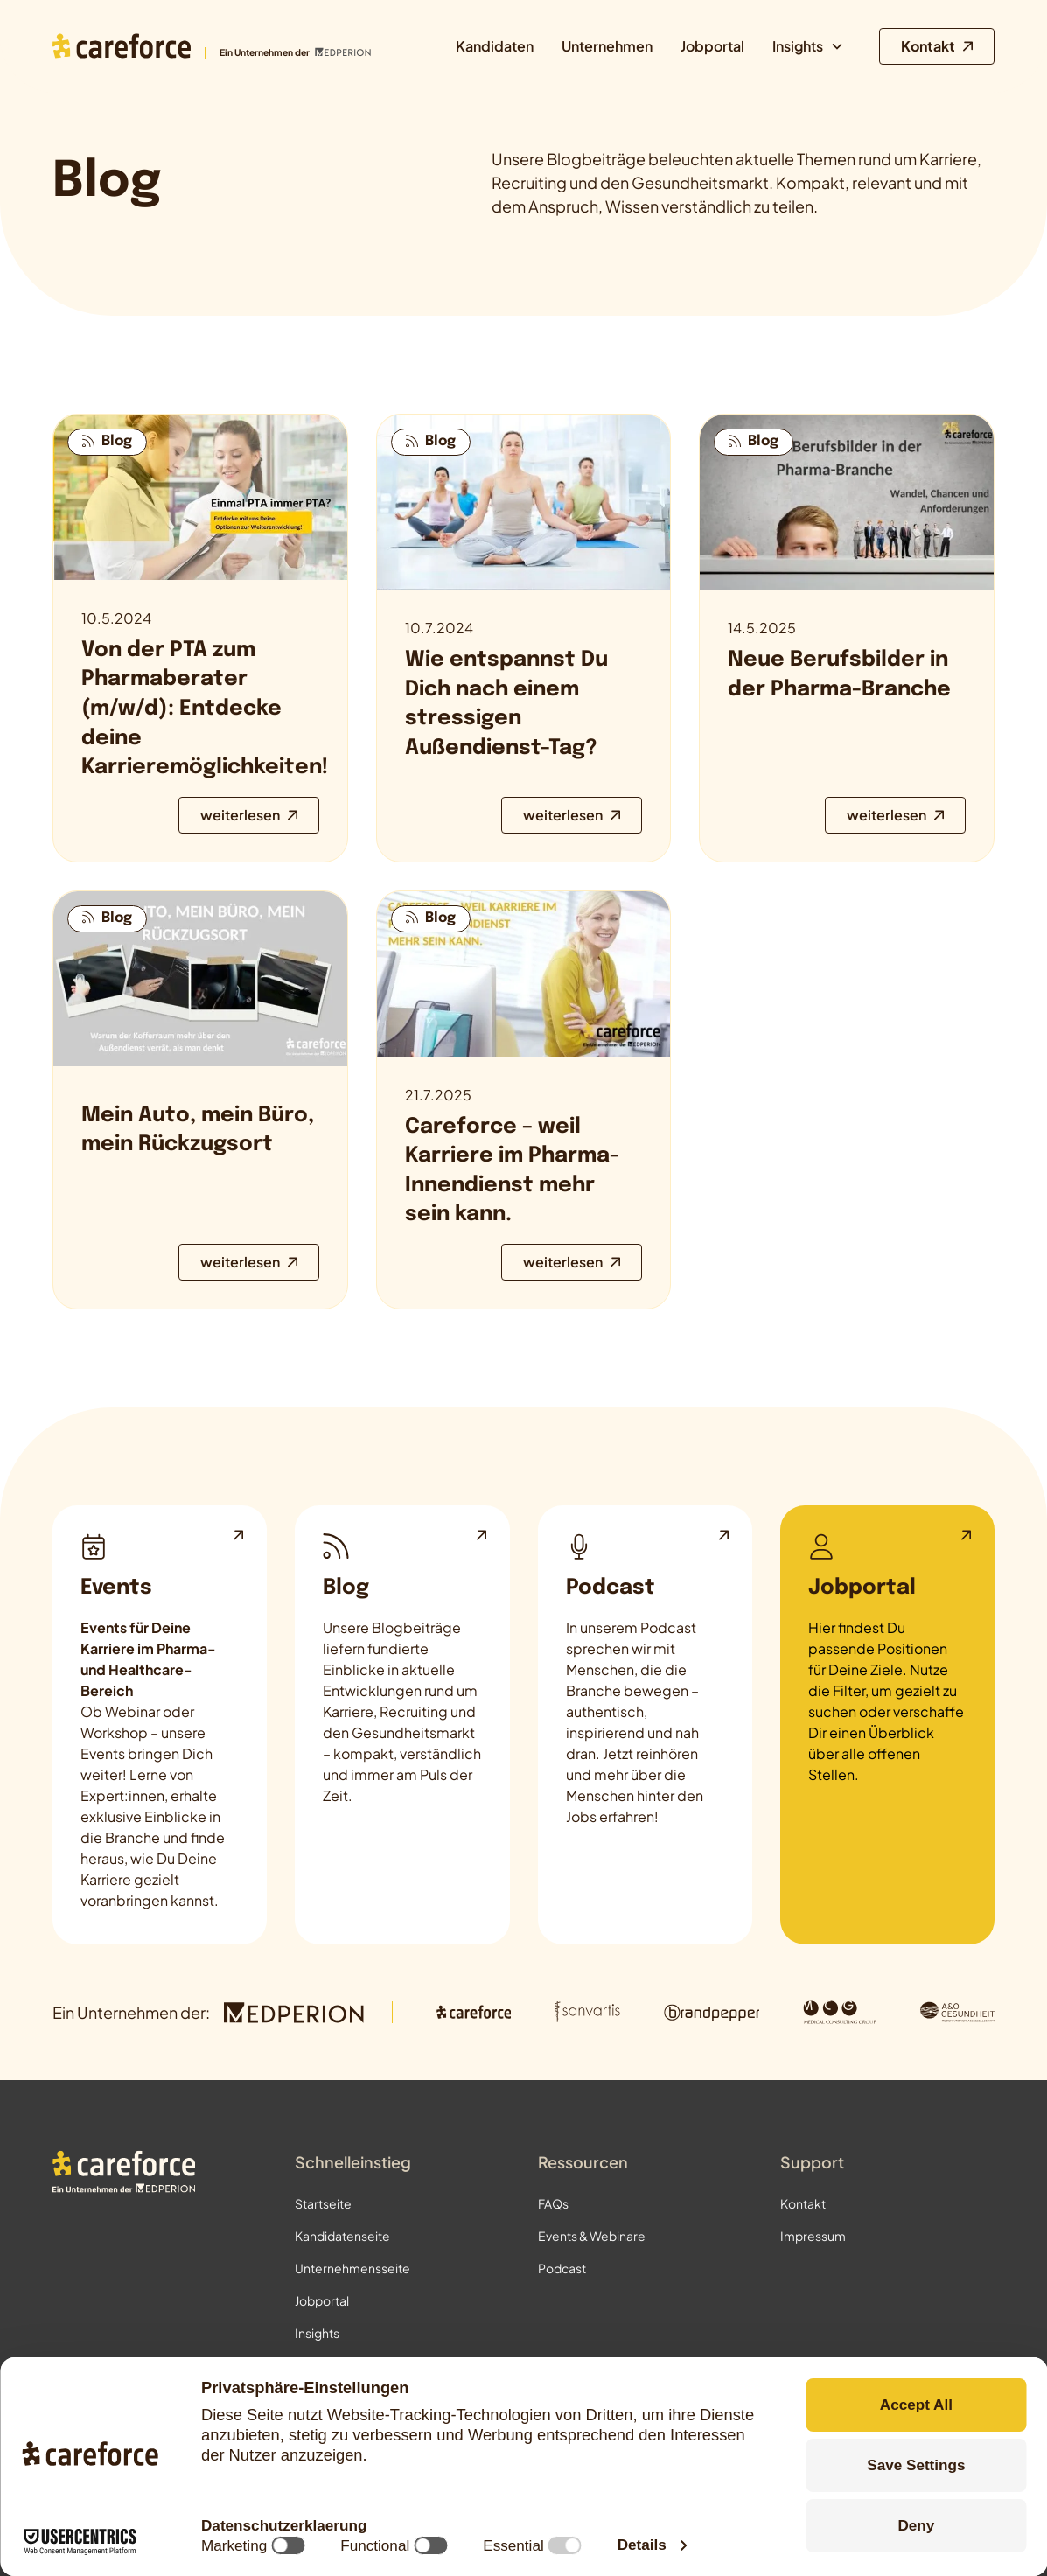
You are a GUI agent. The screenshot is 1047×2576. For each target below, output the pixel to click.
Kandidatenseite (342, 2236)
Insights (317, 2333)
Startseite (323, 2203)
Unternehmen (607, 46)
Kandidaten (495, 46)
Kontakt (803, 2203)
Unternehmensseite (352, 2268)
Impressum (813, 2236)
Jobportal (712, 46)
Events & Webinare (592, 2236)
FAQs (553, 2203)
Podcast (562, 2268)
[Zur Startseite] (211, 46)
